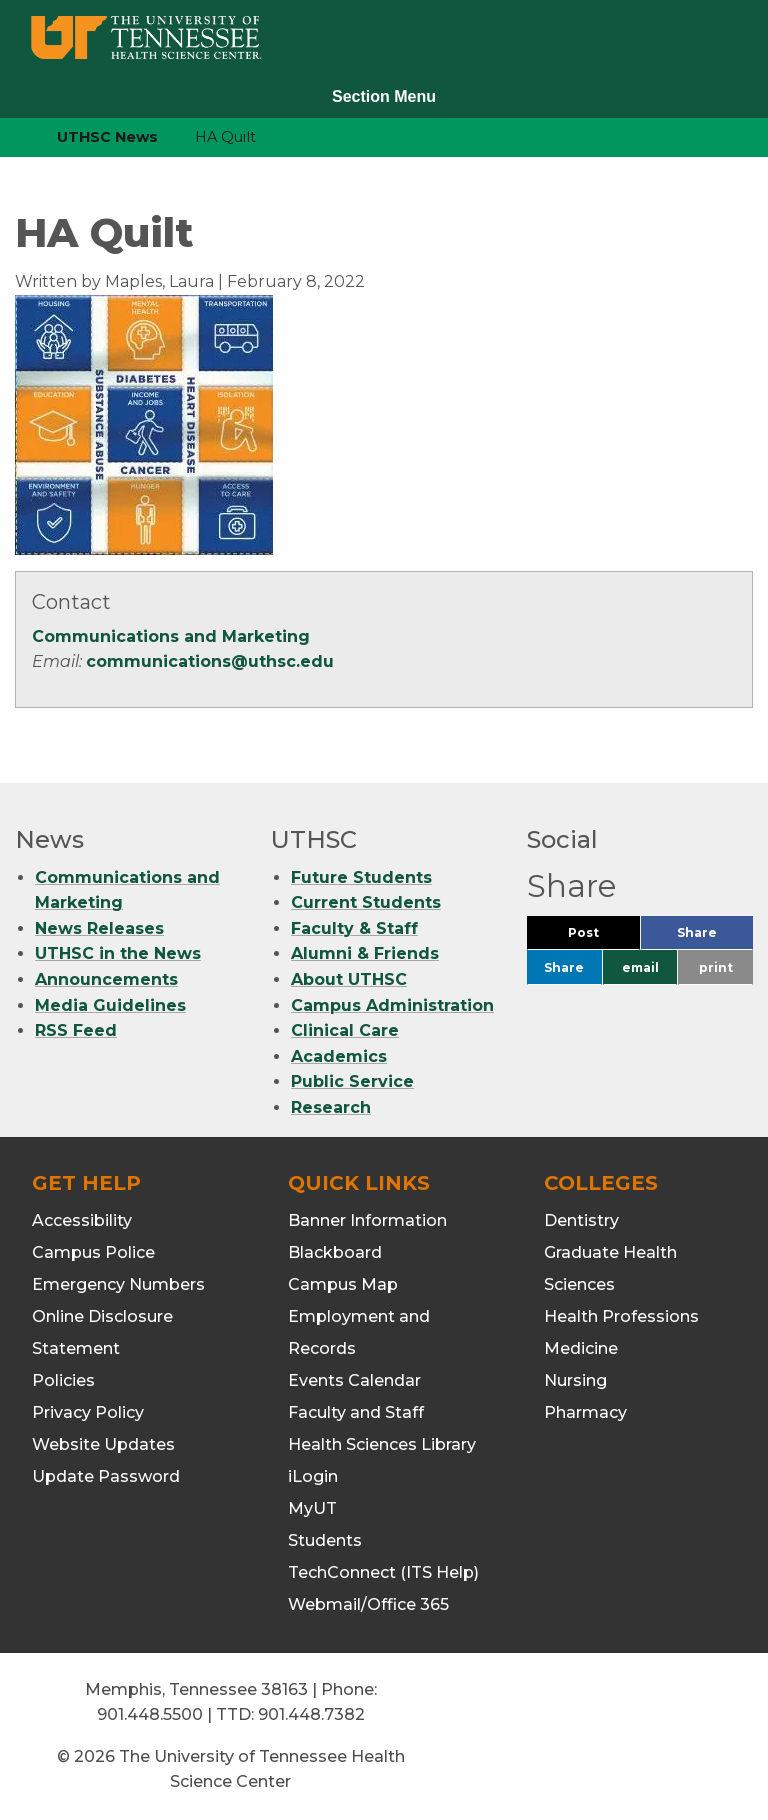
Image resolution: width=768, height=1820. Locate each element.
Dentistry (581, 1220)
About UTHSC (349, 979)
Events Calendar (354, 1380)
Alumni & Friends (365, 953)
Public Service (352, 1081)
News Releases (99, 928)
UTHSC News (107, 137)
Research (331, 1107)
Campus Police (93, 1252)
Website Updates (103, 1444)
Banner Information (367, 1220)
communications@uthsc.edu (210, 661)
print (716, 967)
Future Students (361, 877)
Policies (63, 1380)
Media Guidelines (110, 1005)
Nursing (575, 1380)
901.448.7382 (311, 1714)
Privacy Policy (88, 1412)
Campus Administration (392, 1005)
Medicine (581, 1348)
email (640, 967)
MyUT (312, 1508)
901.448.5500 (150, 1714)
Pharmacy (585, 1412)
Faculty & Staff (354, 928)
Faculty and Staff (356, 1412)
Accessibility (82, 1220)
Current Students (366, 902)
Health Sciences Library (382, 1444)
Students (325, 1540)
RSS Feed (76, 1030)
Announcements (106, 979)
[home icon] (10, 137)
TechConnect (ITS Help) (383, 1572)
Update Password (106, 1476)
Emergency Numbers (118, 1284)
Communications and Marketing (171, 636)
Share (715, 937)
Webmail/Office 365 (368, 1604)
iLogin (313, 1476)
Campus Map (343, 1284)
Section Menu (384, 96)
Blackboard (335, 1252)
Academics (339, 1056)
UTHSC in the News (118, 953)
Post (604, 937)
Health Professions (621, 1316)
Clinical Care (345, 1030)
